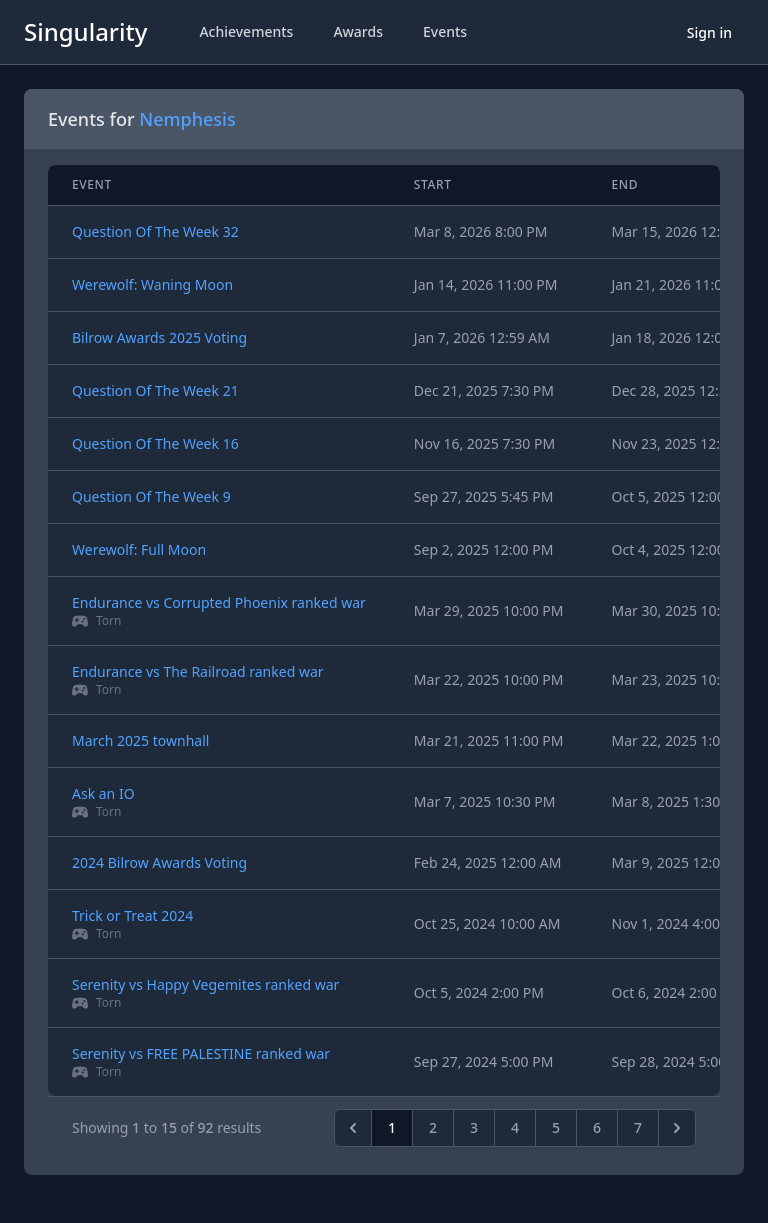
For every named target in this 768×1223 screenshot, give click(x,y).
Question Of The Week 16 (155, 443)
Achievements (246, 31)
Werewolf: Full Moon (139, 549)
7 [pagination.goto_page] (638, 1127)
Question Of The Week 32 (155, 231)
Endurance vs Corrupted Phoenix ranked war (219, 602)
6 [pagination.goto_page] (597, 1127)
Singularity (85, 31)
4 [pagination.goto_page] (515, 1127)
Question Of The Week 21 (155, 390)
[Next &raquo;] (677, 1128)
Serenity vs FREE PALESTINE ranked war (201, 1053)
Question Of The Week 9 (151, 496)
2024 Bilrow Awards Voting (159, 862)
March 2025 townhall (140, 740)
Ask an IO (103, 793)
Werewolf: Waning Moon (152, 284)
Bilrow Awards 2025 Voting (159, 337)
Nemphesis (187, 119)
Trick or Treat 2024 (132, 915)
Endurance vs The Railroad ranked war (198, 671)
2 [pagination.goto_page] (433, 1127)
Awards (358, 31)
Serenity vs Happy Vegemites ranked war (205, 984)
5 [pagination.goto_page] (556, 1127)
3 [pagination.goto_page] (474, 1127)
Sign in (709, 32)
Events (445, 31)
